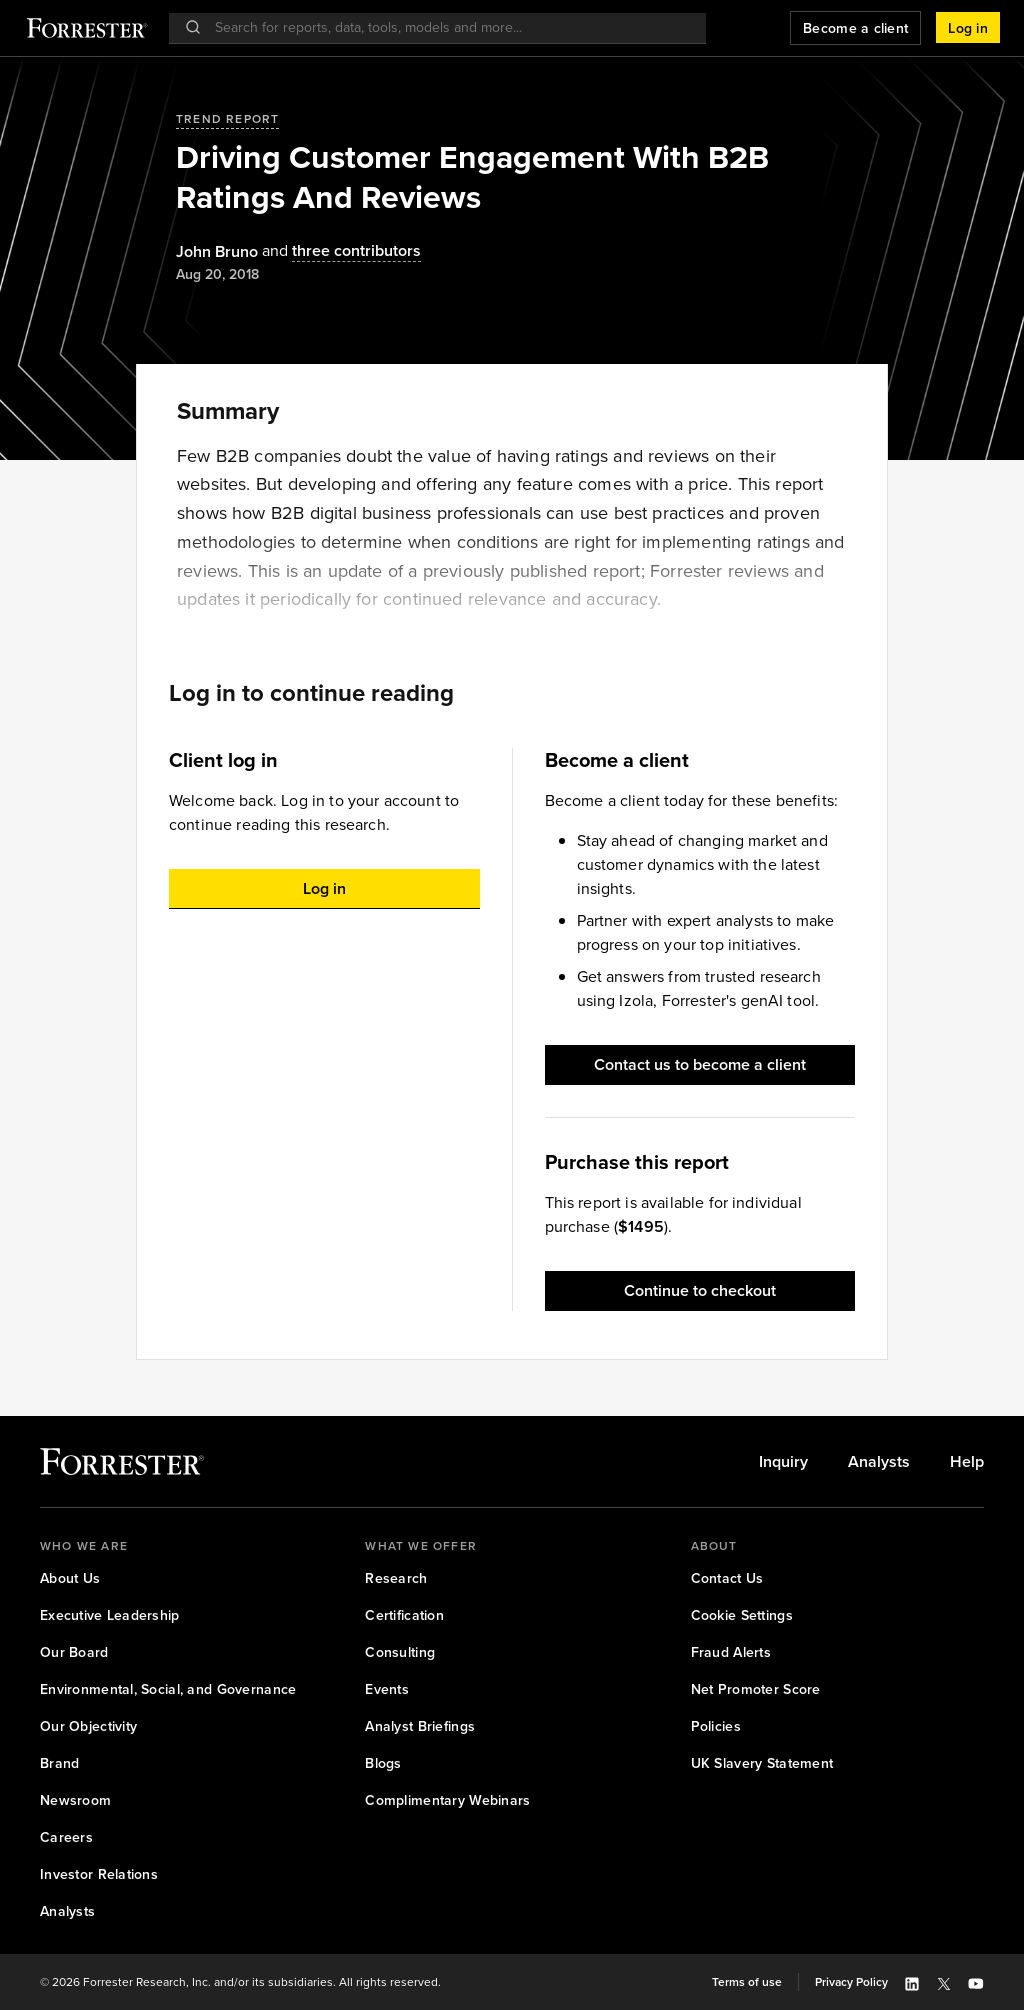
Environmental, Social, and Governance (168, 1689)
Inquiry (783, 1462)
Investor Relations (99, 1874)
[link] (783, 1462)
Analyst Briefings (420, 1726)
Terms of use (747, 1982)
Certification (404, 1615)
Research (396, 1578)
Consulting (400, 1652)
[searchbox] (447, 27)
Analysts (879, 1462)
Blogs (383, 1763)
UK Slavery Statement (762, 1763)
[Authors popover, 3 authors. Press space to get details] (339, 251)
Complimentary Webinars (447, 1800)
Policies (716, 1726)
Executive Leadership (110, 1615)
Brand (59, 1763)
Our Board (74, 1652)
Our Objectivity (88, 1726)
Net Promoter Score (756, 1689)
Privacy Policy (851, 1982)
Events (387, 1689)
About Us (70, 1578)
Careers (66, 1837)
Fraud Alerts (731, 1652)
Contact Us (727, 1578)
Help (967, 1462)
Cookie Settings (742, 1615)
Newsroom (75, 1800)
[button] (968, 28)
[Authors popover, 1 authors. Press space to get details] (217, 252)
